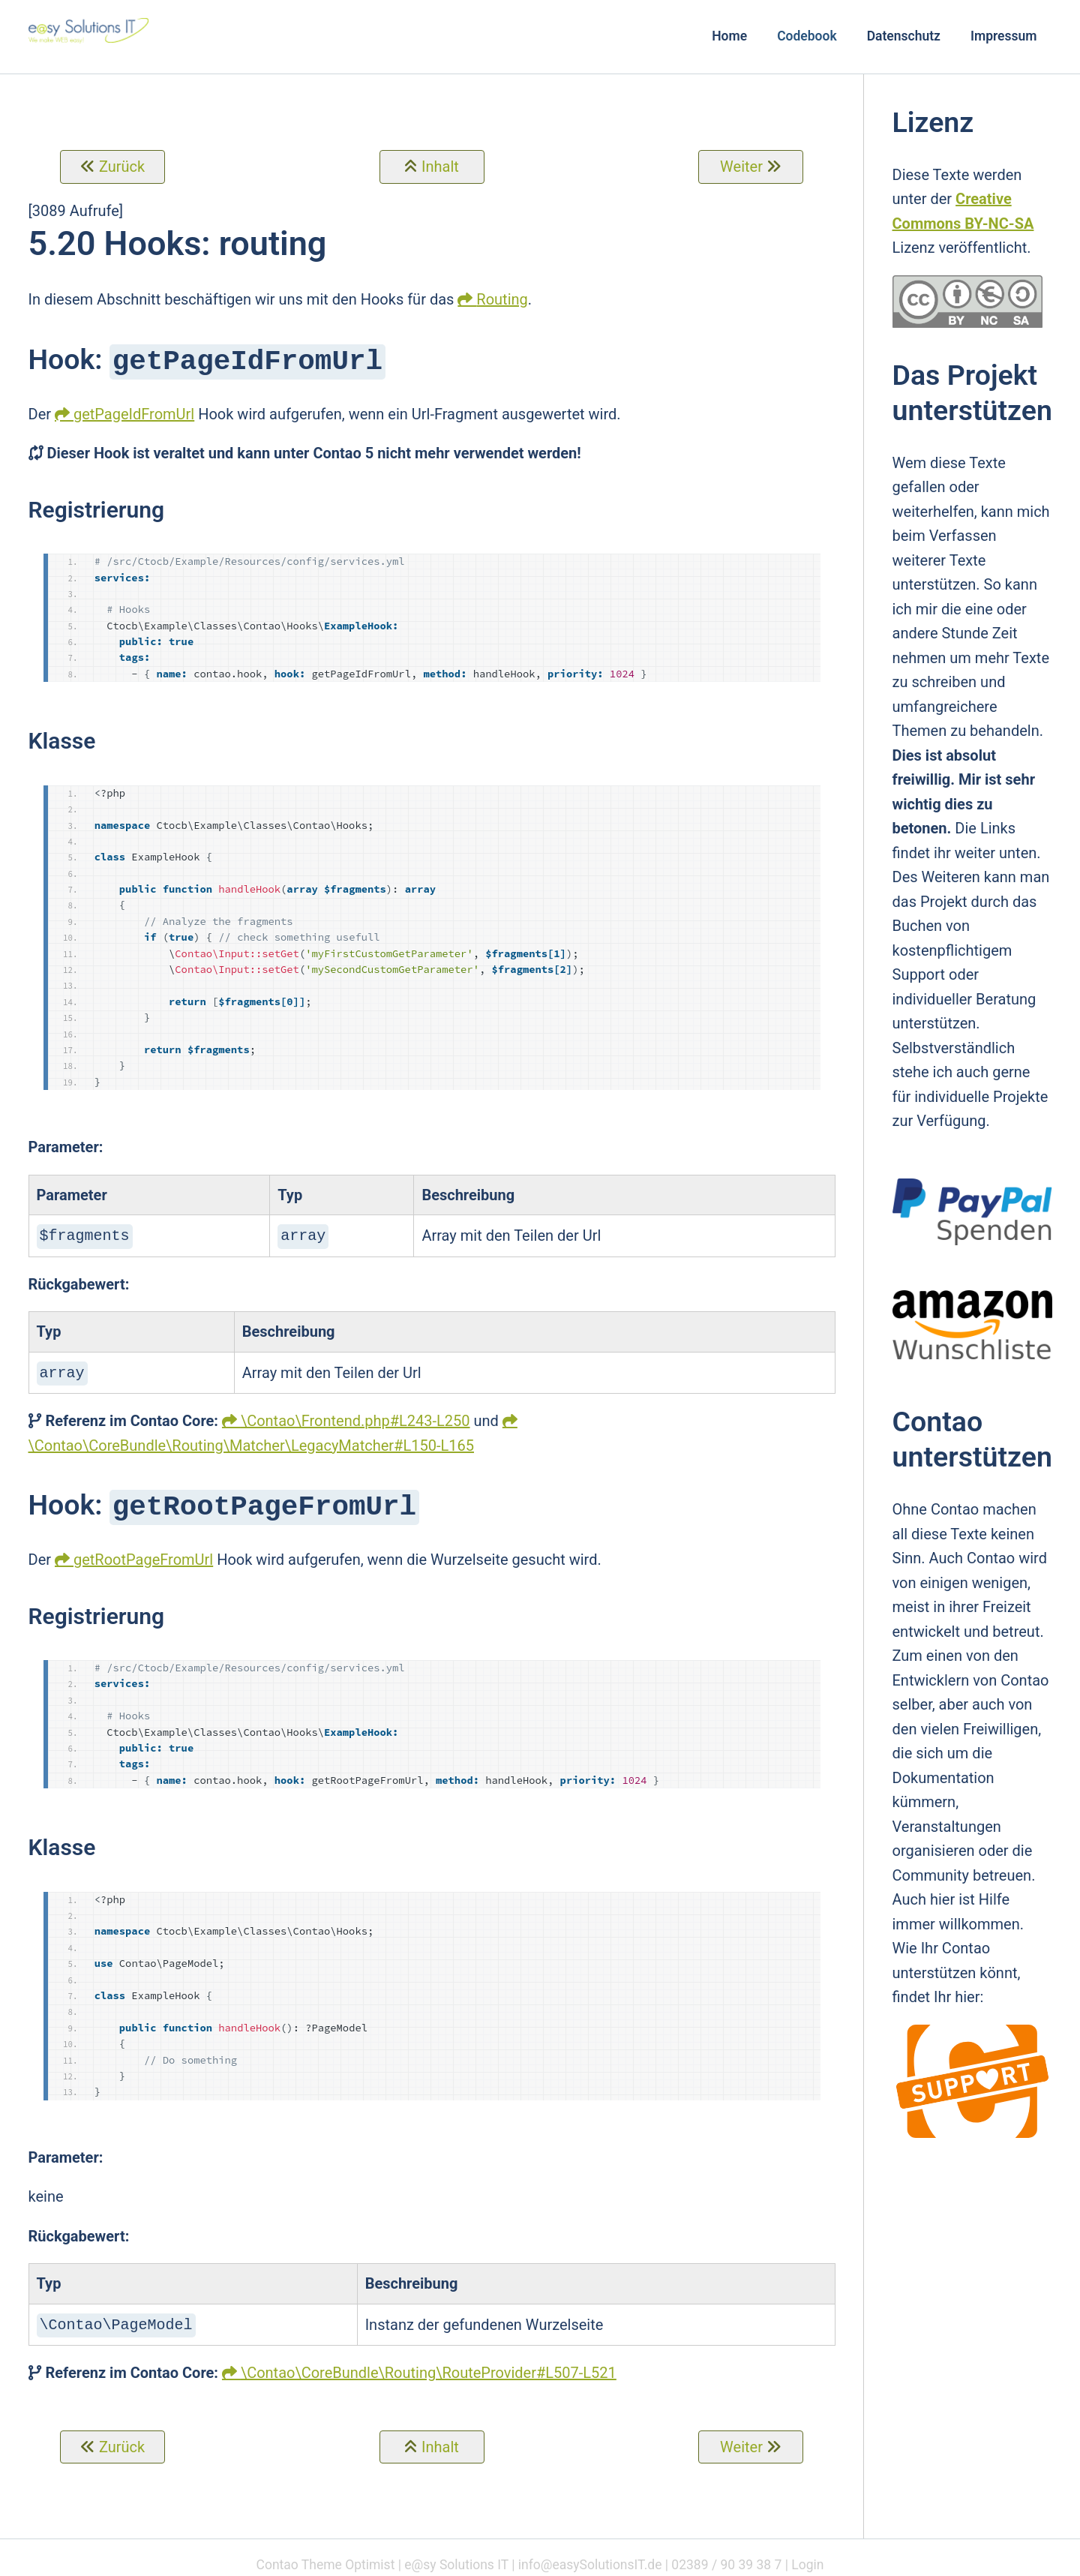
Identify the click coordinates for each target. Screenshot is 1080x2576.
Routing (501, 299)
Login (807, 2557)
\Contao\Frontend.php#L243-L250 (355, 1416)
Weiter (741, 167)
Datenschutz (903, 36)
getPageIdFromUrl (134, 413)
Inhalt (440, 167)
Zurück (122, 167)
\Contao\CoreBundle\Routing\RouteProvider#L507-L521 (428, 2365)
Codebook (807, 36)
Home (729, 36)
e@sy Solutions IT (456, 2557)
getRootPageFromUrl (143, 1554)
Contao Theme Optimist (325, 2557)
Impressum (1003, 36)
